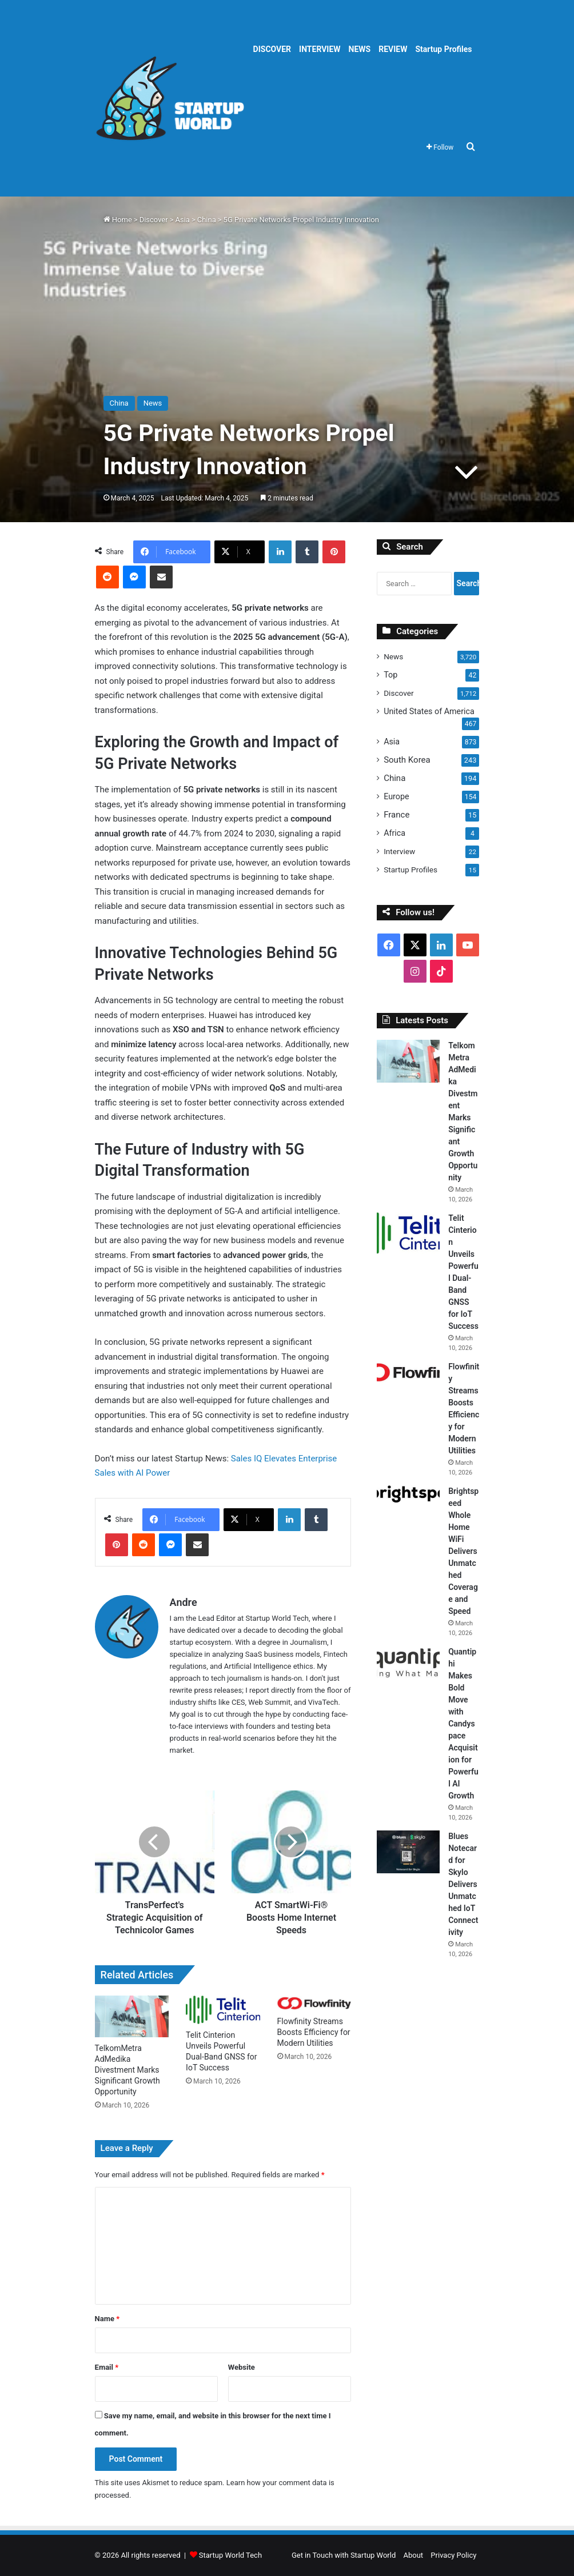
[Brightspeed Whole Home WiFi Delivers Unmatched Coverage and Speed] (408, 1494)
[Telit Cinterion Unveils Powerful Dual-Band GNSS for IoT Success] (223, 2010)
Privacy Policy (453, 2555)
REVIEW (392, 49)
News (393, 656)
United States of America (429, 711)
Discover (153, 219)
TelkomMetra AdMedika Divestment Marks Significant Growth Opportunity (127, 2070)
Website (241, 2367)
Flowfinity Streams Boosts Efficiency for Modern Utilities (313, 2032)
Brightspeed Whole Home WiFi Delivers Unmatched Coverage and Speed (463, 1551)
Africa (394, 833)
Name (107, 2318)
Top (390, 674)
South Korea (407, 760)
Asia (182, 219)
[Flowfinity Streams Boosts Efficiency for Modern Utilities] (314, 2003)
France (396, 815)
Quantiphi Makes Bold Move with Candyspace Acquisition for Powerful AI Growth (463, 1723)
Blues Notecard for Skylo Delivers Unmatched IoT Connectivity (463, 1884)
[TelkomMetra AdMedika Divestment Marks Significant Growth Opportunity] (132, 2016)
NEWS (360, 49)
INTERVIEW (320, 49)
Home (117, 219)
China (206, 219)
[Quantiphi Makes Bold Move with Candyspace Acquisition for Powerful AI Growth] (408, 1663)
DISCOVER (272, 49)
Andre (183, 1602)
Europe (396, 796)
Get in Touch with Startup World (344, 2555)
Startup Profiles (443, 49)
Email (107, 2367)
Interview (399, 851)
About (414, 2555)
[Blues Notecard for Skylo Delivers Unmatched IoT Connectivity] (408, 1851)
